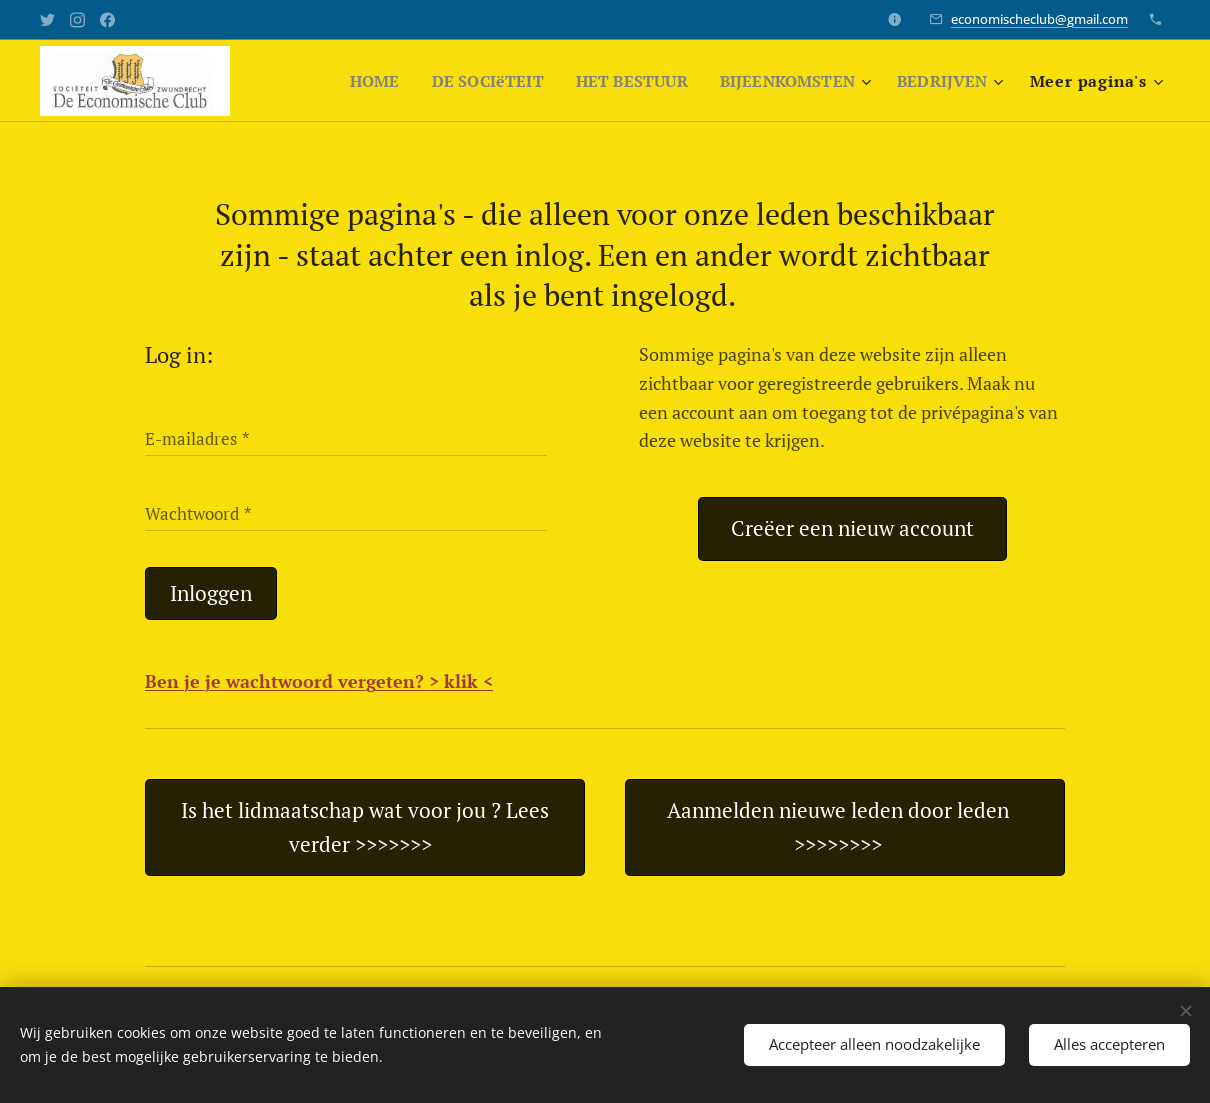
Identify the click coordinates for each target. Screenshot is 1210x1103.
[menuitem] (350, 81)
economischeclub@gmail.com (1039, 19)
